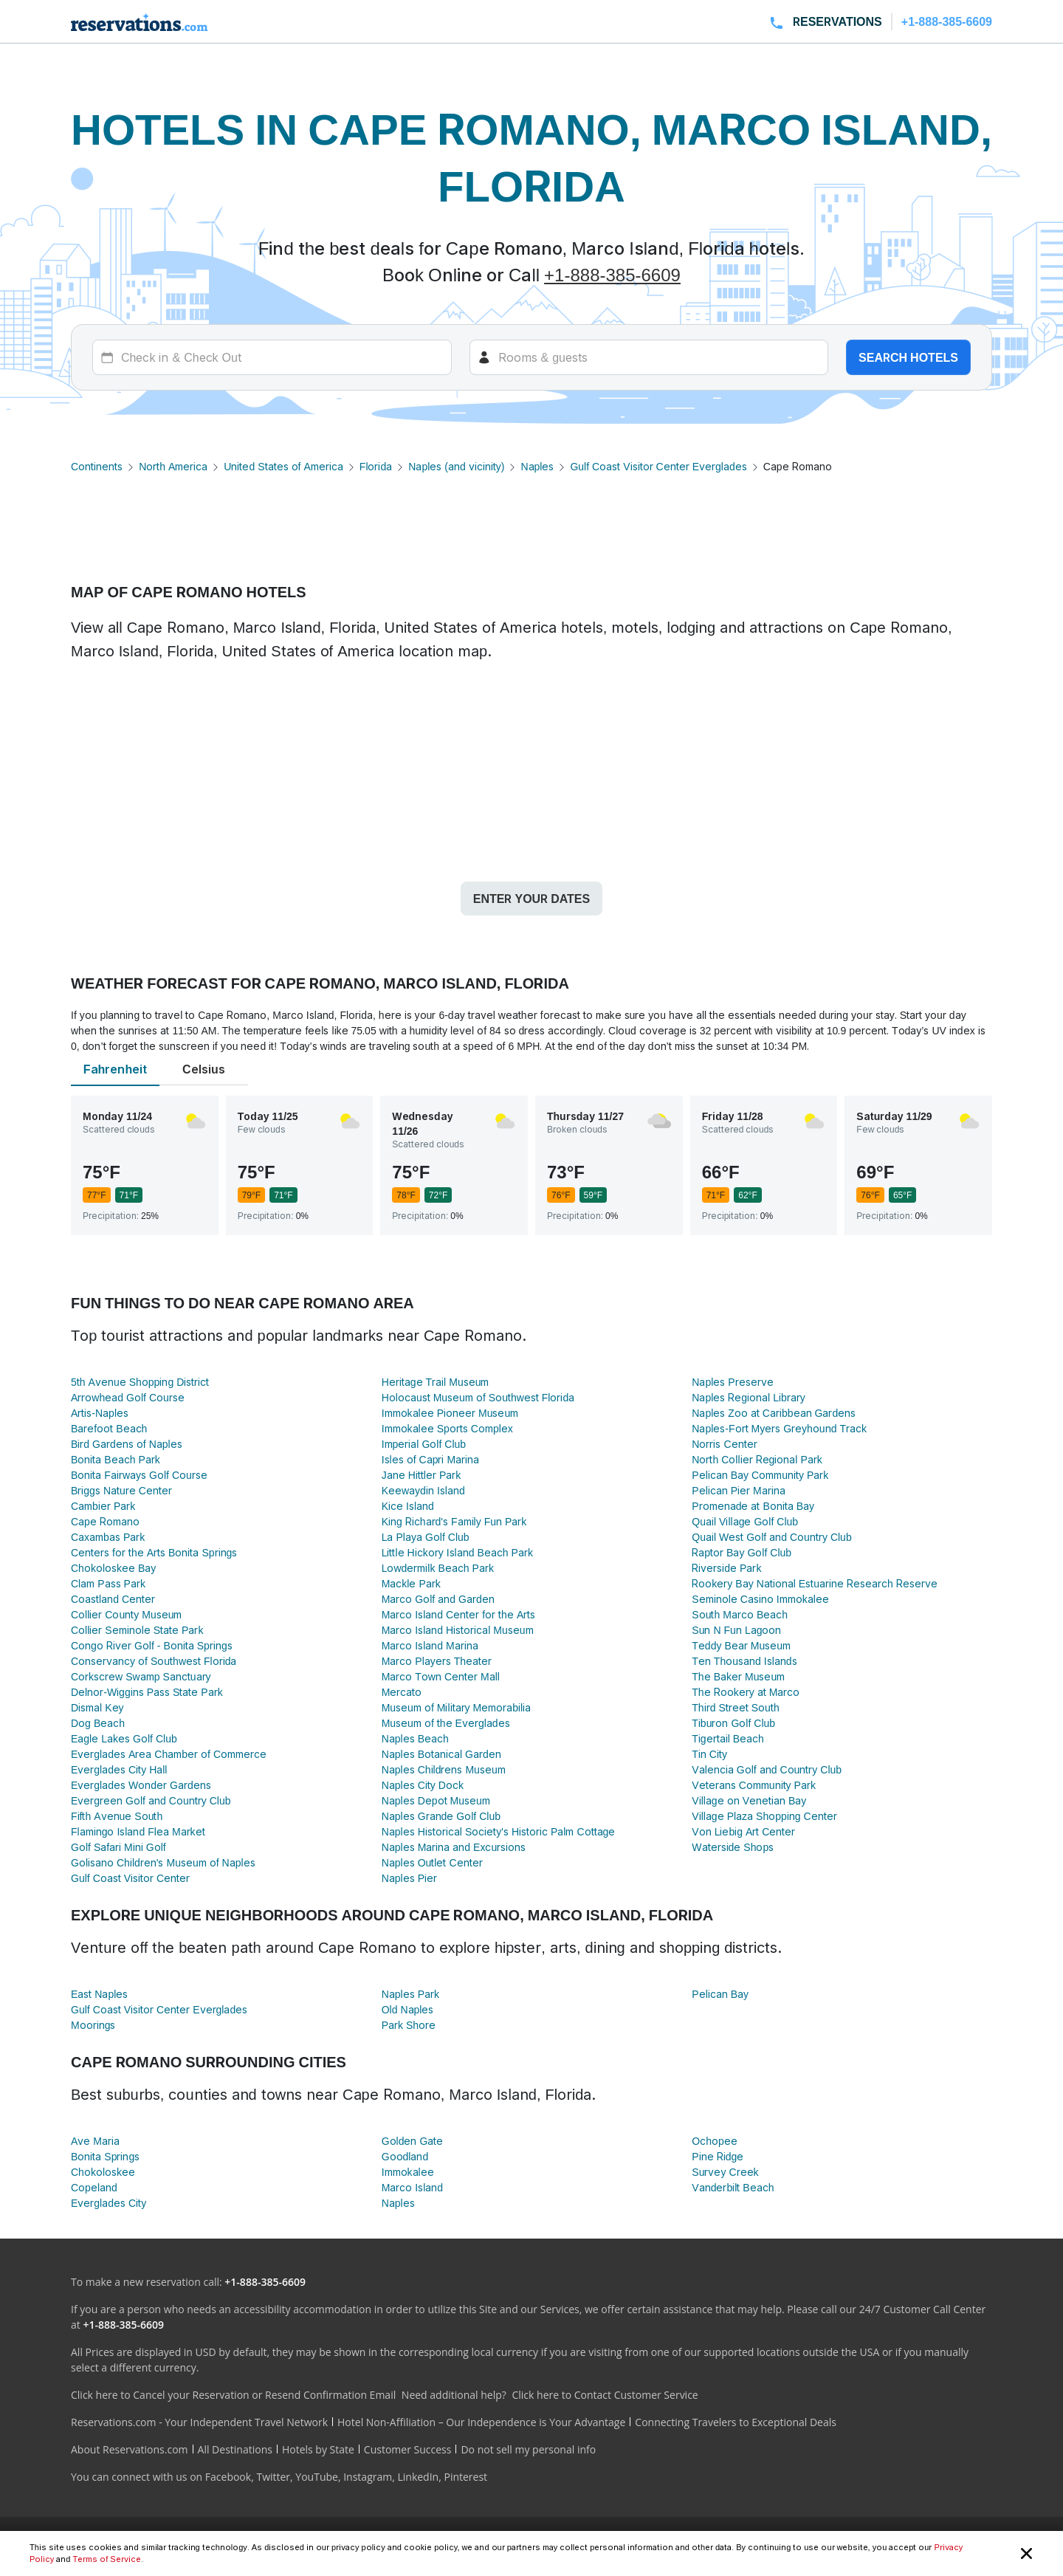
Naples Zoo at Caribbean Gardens (774, 1413)
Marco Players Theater (437, 1661)
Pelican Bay (720, 1994)
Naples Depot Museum (436, 1800)
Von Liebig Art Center (743, 1831)
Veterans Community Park (754, 1785)
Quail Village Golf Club (745, 1521)
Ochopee (714, 2140)
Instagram (367, 2477)
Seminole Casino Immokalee (760, 1599)
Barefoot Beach (109, 1428)
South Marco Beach (740, 1614)
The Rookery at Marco (745, 1692)
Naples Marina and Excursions (454, 1847)
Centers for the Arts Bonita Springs (154, 1552)
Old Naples (408, 2009)
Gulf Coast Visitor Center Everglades (658, 466)
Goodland (405, 2156)
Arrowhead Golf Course (128, 1397)
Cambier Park (103, 1506)
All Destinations (235, 2449)
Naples (537, 466)
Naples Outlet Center (432, 1862)
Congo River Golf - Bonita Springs (152, 1645)
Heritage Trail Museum (435, 1381)
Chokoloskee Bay (113, 1568)
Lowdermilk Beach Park (438, 1568)
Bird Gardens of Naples (126, 1444)
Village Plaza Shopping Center (764, 1816)
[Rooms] (649, 357)
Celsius (203, 1069)
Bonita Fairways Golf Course (139, 1475)
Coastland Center (113, 1599)
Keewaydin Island (423, 1490)
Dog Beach (98, 1723)
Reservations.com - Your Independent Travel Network (199, 2422)
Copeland (94, 2187)
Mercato (402, 1692)
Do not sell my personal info (528, 2449)
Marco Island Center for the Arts (459, 1614)
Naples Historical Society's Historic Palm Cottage (499, 1831)
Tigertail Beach (728, 1738)
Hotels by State (318, 2449)
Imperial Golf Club (424, 1444)
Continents (97, 466)
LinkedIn (417, 2477)
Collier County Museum (126, 1614)
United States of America (283, 466)
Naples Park (410, 1994)
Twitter (273, 2477)
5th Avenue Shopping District (140, 1381)
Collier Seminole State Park (137, 1630)
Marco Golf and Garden (438, 1599)
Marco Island (412, 2187)
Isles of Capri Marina (430, 1459)
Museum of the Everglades (446, 1723)
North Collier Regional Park (757, 1459)
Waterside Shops (733, 1847)
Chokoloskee (103, 2171)
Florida (376, 466)
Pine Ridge (717, 2156)
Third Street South (735, 1707)
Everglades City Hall (119, 1769)
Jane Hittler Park (421, 1475)
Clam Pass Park (108, 1583)
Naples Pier (409, 1878)
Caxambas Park (108, 1537)
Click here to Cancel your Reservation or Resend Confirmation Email (233, 2395)
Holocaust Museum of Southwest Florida (478, 1397)
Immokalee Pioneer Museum (450, 1413)
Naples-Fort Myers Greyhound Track (779, 1428)
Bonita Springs (105, 2156)
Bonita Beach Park (115, 1459)
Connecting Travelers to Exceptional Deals (735, 2422)
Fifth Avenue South (116, 1816)
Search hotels (908, 357)
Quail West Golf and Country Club (771, 1537)
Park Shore (409, 2025)
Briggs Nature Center (121, 1490)
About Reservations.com (129, 2449)
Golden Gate (413, 2140)
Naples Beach (415, 1738)
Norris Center (724, 1444)
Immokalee (408, 2171)
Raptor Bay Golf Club (741, 1552)
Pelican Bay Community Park (760, 1475)
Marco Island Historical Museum (458, 1630)
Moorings (93, 2025)
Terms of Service (106, 2559)
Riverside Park (726, 1568)
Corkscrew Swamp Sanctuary (141, 1676)
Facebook (228, 2477)
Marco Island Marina (430, 1645)
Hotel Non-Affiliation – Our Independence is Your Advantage (481, 2422)
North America (173, 466)
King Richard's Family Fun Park (454, 1521)
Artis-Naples (99, 1413)
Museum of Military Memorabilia (456, 1707)
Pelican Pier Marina (738, 1490)
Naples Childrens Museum (444, 1769)
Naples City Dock (423, 1785)
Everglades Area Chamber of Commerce (168, 1754)
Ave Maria (95, 2140)
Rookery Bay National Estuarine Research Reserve (814, 1583)
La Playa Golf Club (425, 1537)
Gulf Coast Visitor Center (130, 1878)
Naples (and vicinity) (456, 466)
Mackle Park (411, 1583)
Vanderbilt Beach (733, 2187)
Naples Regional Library (748, 1397)
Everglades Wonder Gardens (141, 1785)
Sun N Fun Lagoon (736, 1630)
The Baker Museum (738, 1676)
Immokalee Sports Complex (447, 1428)
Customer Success (408, 2449)
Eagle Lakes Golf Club (124, 1738)
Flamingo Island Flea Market (138, 1831)
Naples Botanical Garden (441, 1754)
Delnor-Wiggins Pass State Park (147, 1692)
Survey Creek (725, 2171)
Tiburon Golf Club (733, 1723)
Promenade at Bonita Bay (753, 1506)
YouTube (316, 2477)
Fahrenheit (115, 1069)
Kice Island (408, 1506)
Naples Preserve (732, 1381)
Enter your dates (531, 898)
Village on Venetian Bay (749, 1800)
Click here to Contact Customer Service (605, 2395)
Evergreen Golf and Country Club (151, 1800)
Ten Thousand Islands (744, 1661)
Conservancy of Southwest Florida (153, 1661)
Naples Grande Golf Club (441, 1816)
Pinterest (465, 2477)
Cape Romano (105, 1521)
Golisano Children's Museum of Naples (163, 1862)
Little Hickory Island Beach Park (457, 1552)
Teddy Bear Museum (741, 1645)
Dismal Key (97, 1707)
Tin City (709, 1754)
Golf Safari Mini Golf (118, 1847)
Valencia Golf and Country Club (767, 1769)
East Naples (99, 1994)
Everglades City (108, 2203)
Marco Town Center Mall (441, 1676)
